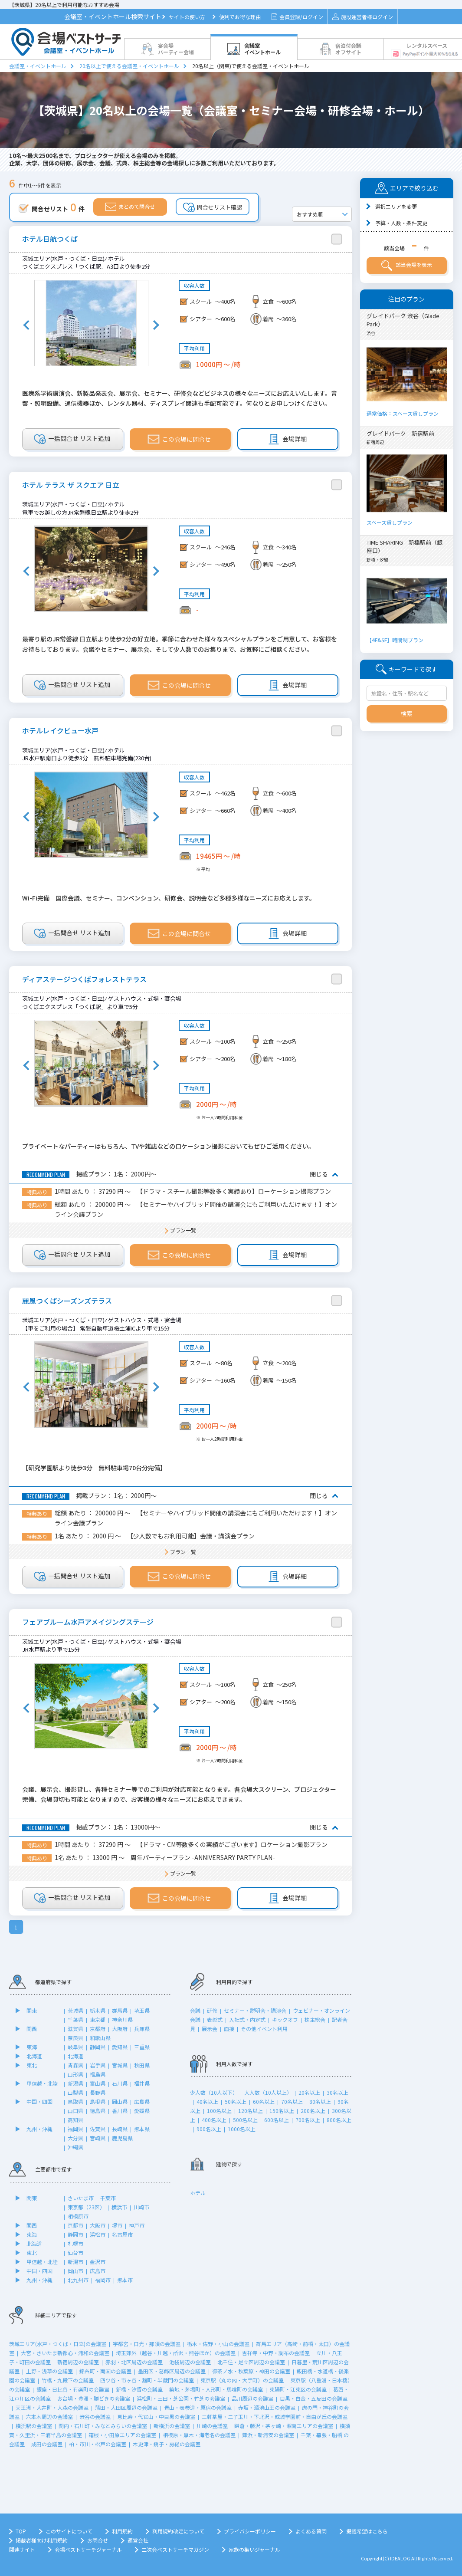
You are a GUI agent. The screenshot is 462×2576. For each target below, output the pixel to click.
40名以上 (207, 2101)
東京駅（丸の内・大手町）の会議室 (242, 2380)
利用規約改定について (178, 2531)
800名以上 (339, 2119)
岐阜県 (75, 2046)
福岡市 (103, 2280)
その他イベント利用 (264, 2028)
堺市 (117, 2225)
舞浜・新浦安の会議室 (268, 2434)
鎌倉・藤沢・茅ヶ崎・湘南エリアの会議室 (283, 2425)
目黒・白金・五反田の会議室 (313, 2398)
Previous (26, 325)
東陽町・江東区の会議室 (298, 2389)
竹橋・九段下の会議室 (68, 2380)
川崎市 (141, 2207)
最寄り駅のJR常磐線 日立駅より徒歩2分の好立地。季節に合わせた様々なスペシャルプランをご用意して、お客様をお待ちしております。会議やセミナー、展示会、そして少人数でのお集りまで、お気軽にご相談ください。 (179, 644)
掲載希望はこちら (367, 2531)
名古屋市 (122, 2234)
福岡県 (75, 2128)
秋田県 (142, 2065)
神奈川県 (122, 2019)
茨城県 (75, 2010)
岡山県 (120, 2101)
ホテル (198, 2192)
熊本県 (142, 2128)
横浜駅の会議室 (34, 2425)
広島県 (142, 2101)
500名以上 (245, 2119)
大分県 (75, 2138)
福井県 (142, 2083)
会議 (195, 2010)
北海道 (34, 2056)
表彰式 (215, 2019)
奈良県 (75, 2037)
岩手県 (97, 2065)
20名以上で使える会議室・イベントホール (129, 65)
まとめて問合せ (130, 207)
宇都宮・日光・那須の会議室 (146, 2343)
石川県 (120, 2083)
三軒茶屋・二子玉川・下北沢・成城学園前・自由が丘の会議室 (274, 2416)
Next (156, 325)
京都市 (75, 2225)
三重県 (142, 2046)
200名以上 (313, 2110)
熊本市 (125, 2280)
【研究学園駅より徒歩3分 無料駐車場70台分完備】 (94, 1467)
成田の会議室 (46, 2444)
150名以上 (281, 2110)
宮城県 (120, 2065)
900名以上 (209, 2128)
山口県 (75, 2110)
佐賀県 (97, 2128)
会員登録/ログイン (297, 16)
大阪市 (97, 2225)
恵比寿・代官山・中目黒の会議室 (156, 2416)
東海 (31, 2046)
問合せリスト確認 (212, 207)
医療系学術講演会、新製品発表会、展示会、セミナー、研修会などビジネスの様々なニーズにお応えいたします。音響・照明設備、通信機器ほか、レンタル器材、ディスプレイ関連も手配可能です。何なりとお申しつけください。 (179, 398)
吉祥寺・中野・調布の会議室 (276, 2352)
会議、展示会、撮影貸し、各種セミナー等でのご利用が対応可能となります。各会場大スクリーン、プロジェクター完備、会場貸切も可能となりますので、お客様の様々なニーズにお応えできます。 (179, 1794)
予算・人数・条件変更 (401, 223)
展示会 (209, 2028)
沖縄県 (75, 2147)
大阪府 (120, 2028)
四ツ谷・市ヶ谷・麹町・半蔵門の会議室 (147, 2380)
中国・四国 (39, 2101)
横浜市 (119, 2207)
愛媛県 (142, 2110)
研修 (212, 2010)
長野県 (97, 2092)
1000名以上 (242, 2128)
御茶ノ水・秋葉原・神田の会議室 (251, 2371)
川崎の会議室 (212, 2425)
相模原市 (78, 2216)
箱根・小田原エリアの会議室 (122, 2434)
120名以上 (250, 2110)
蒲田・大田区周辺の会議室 (126, 2407)
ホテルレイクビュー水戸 (60, 730)
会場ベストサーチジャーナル (88, 2549)
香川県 (120, 2110)
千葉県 (75, 2019)
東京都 (97, 2019)
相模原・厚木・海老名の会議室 (199, 2434)
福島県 (97, 2074)
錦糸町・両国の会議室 (105, 2371)
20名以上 (309, 2092)
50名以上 (235, 2101)
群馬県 (120, 2010)
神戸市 (136, 2225)
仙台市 (75, 2252)
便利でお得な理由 (240, 16)
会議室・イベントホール (37, 65)
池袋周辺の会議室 (190, 2362)
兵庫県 (142, 2028)
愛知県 (120, 2046)
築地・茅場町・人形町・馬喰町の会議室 (216, 2389)
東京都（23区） (86, 2207)
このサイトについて (69, 2531)
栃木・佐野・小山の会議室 (218, 2343)
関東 (31, 2010)
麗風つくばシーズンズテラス (67, 1300)
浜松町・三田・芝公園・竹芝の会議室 (181, 2398)
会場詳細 (288, 439)
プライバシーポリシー (250, 2531)
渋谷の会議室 (95, 2416)
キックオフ (285, 2019)
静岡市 (75, 2234)
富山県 (97, 2083)
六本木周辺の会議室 (49, 2416)
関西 (31, 2028)
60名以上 (264, 2101)
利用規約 (122, 2531)
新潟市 (75, 2261)
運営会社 (138, 2540)
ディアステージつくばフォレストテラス (84, 979)
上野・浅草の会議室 (49, 2371)
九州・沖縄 (39, 2128)
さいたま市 (81, 2197)
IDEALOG (400, 2558)
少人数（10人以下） (214, 2092)
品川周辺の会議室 (252, 2398)
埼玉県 (142, 2010)
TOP (21, 2531)
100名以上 (219, 2110)
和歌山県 (100, 2037)
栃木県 (97, 2010)
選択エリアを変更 (396, 206)
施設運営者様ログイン (362, 16)
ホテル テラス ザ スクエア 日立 (70, 485)
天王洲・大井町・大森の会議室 (52, 2407)
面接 (229, 2028)
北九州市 (78, 2280)
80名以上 (320, 2101)
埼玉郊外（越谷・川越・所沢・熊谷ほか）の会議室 (176, 2352)
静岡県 (97, 2046)
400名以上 (214, 2119)
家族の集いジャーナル (254, 2549)
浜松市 (97, 2234)
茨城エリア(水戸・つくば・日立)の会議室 (57, 2343)
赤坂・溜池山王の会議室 (266, 2407)
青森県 (75, 2065)
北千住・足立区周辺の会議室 (251, 2362)
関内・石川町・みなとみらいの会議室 (103, 2425)
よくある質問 (311, 2531)
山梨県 (75, 2092)
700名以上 (307, 2119)
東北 (31, 2065)
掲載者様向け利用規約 (42, 2540)
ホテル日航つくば (50, 238)
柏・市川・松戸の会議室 (97, 2444)
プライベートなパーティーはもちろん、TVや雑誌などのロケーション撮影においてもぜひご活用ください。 (168, 1146)
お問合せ (97, 2540)
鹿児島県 (122, 2138)
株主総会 (315, 2019)
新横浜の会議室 (172, 2425)
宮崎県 (97, 2138)
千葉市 (108, 2197)
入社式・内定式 (247, 2019)
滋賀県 (75, 2028)
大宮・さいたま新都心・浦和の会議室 (65, 2352)
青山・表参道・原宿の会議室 (198, 2407)
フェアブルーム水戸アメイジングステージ (88, 1621)
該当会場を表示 (406, 265)
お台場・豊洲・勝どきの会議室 (93, 2398)
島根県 (97, 2101)
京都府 (97, 2028)
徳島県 (97, 2110)
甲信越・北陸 (42, 2083)
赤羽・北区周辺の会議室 (134, 2362)
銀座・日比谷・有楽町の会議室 (72, 2389)
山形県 (75, 2074)
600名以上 (276, 2119)
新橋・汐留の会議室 (139, 2389)
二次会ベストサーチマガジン (175, 2549)
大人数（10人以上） (268, 2092)
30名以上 (337, 2092)
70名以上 (292, 2101)
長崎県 (120, 2128)
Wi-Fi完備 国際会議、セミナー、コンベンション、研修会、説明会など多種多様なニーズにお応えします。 (168, 898)
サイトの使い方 (187, 16)
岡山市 (75, 2270)
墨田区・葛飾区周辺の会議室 (172, 2371)
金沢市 (97, 2261)
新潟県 (75, 2083)
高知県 (75, 2119)
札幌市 (75, 2243)
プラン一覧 (183, 1230)
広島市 (97, 2270)
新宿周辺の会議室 (78, 2362)
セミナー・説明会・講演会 (255, 2010)
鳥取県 (75, 2101)
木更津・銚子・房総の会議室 (166, 2444)
